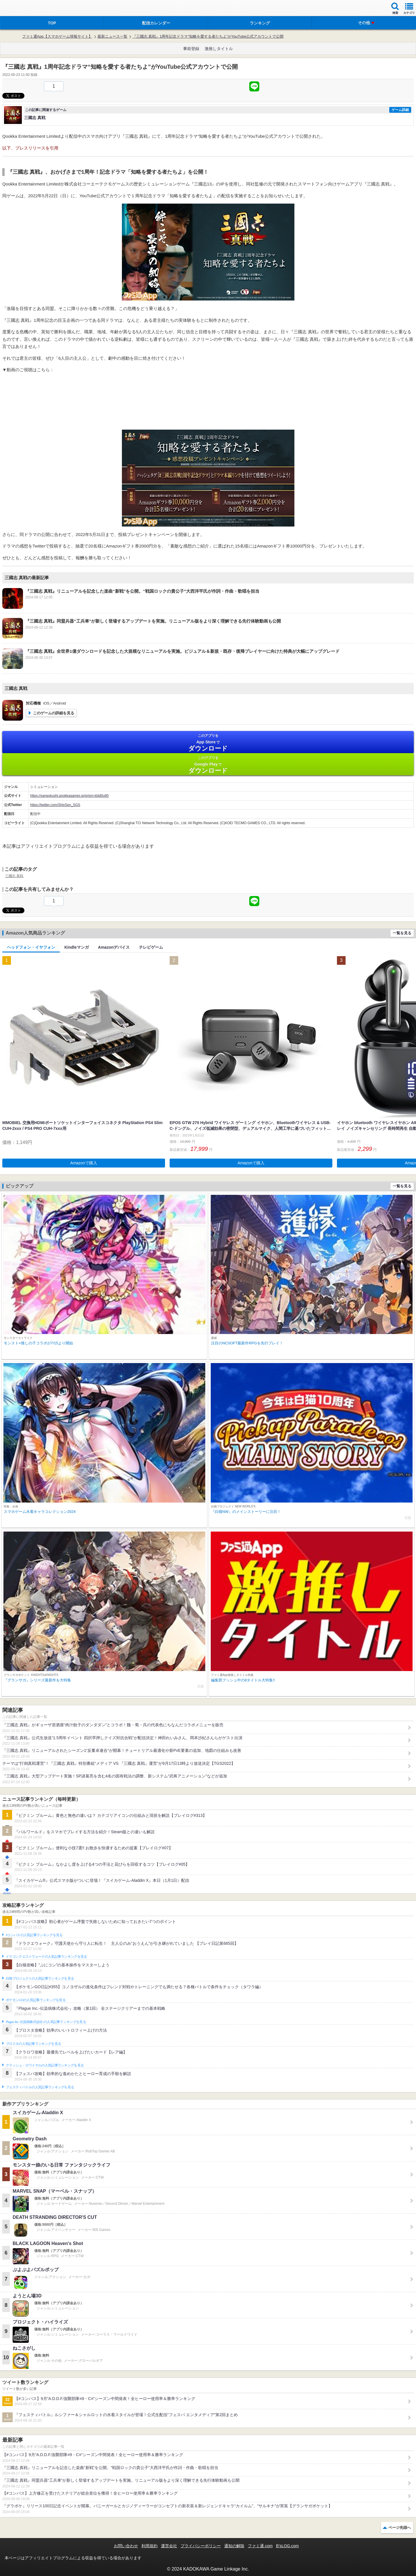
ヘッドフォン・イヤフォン (31, 947)
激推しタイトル (219, 48)
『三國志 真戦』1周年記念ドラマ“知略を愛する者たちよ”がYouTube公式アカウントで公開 (208, 36)
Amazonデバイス (114, 947)
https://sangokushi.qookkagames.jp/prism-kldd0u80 (69, 796)
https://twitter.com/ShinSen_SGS (55, 805)
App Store (208, 742)
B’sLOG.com (287, 2546)
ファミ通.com (260, 2546)
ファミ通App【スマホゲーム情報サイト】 (57, 36)
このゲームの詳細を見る (53, 713)
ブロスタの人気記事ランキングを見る (33, 2043)
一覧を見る (402, 933)
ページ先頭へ (399, 2527)
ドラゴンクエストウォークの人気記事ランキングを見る (46, 1956)
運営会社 (169, 2546)
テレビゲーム (151, 947)
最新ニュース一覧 (112, 36)
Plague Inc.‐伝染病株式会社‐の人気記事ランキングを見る (46, 2022)
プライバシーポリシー (201, 2546)
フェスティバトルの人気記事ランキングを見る (40, 2087)
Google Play (208, 764)
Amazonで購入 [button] (83, 1163)
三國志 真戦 (14, 876)
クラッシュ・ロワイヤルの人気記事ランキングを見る (45, 2065)
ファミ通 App (21, 8)
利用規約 (149, 2546)
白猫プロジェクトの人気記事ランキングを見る (40, 1978)
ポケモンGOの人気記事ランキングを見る (36, 2000)
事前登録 (191, 48)
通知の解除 (234, 2546)
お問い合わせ (126, 2546)
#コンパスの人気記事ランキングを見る (34, 1935)
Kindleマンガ (76, 947)
